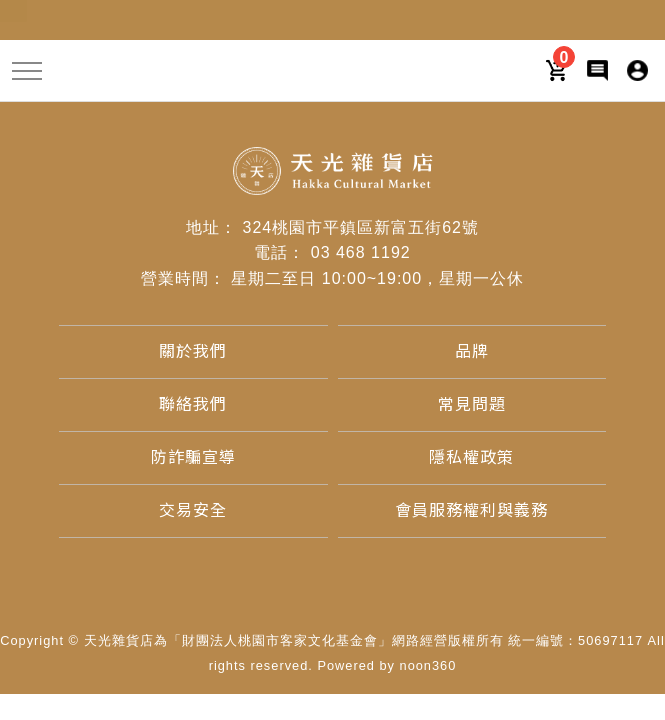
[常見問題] (472, 404)
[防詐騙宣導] (193, 457)
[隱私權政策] (471, 457)
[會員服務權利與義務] (471, 510)
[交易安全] (193, 510)
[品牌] (472, 351)
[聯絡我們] (193, 404)
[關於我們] (193, 351)
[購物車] (557, 69)
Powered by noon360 (386, 665)
